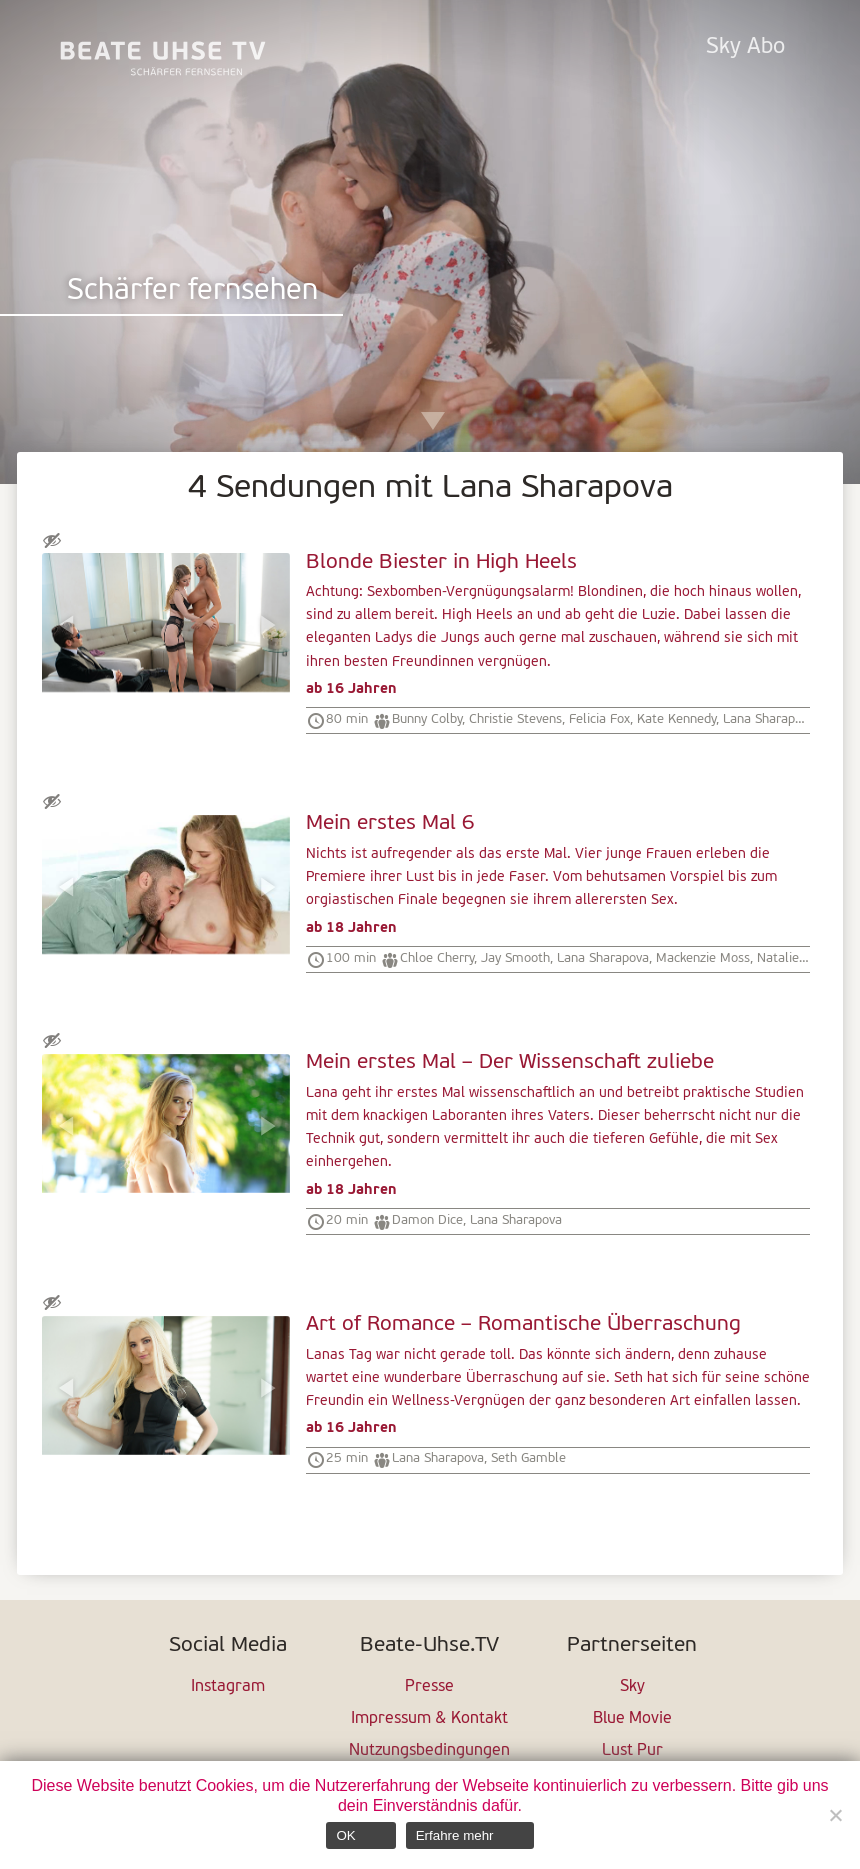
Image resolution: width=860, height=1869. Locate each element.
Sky (632, 1687)
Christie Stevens (515, 719)
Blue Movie (632, 1719)
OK (345, 1835)
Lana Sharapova (769, 719)
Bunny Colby (427, 719)
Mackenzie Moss (703, 958)
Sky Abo (745, 47)
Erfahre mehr (455, 1835)
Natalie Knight (798, 958)
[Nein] (835, 1815)
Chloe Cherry (437, 958)
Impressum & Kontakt (429, 1719)
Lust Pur (632, 1751)
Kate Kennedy (676, 719)
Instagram (228, 1687)
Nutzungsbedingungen (429, 1751)
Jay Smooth (515, 958)
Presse (429, 1687)
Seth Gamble (528, 1458)
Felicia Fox (599, 719)
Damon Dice (427, 1220)
